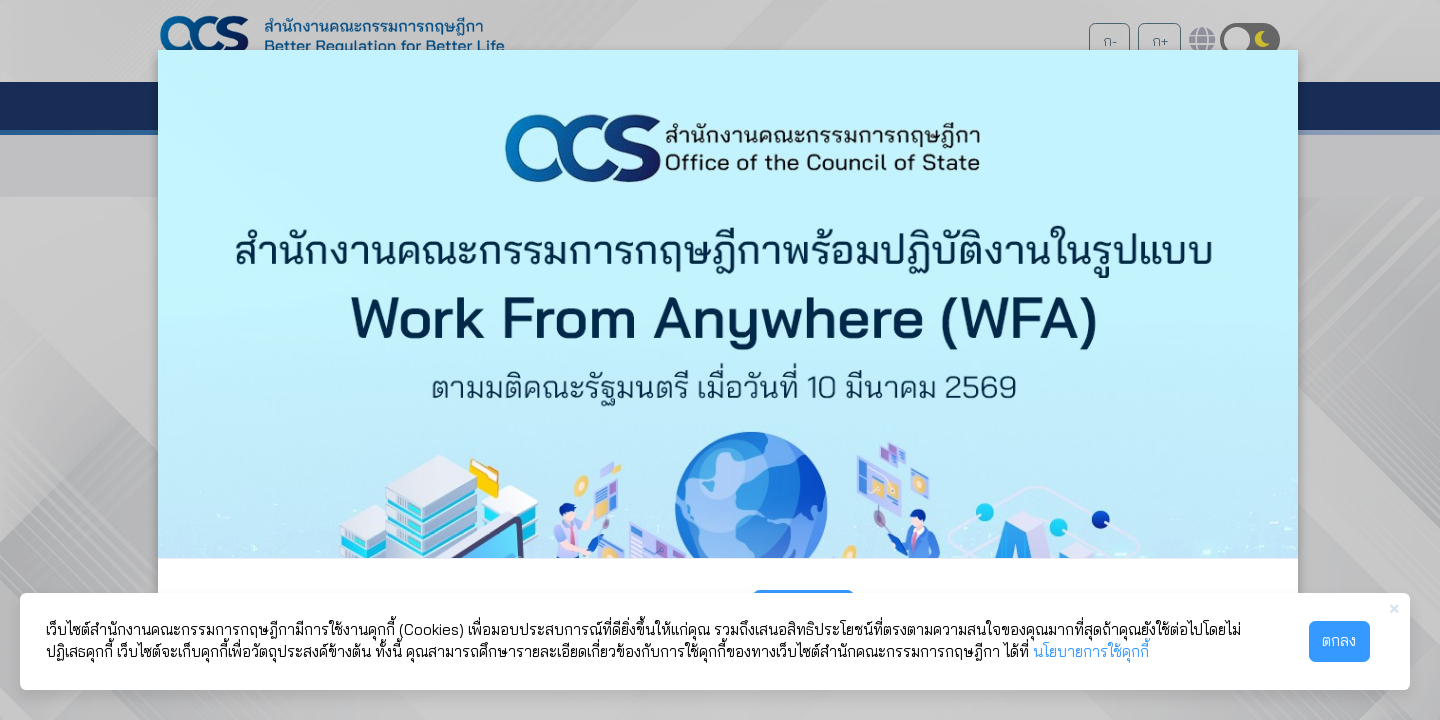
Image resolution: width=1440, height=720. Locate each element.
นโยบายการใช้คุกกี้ (1091, 651)
